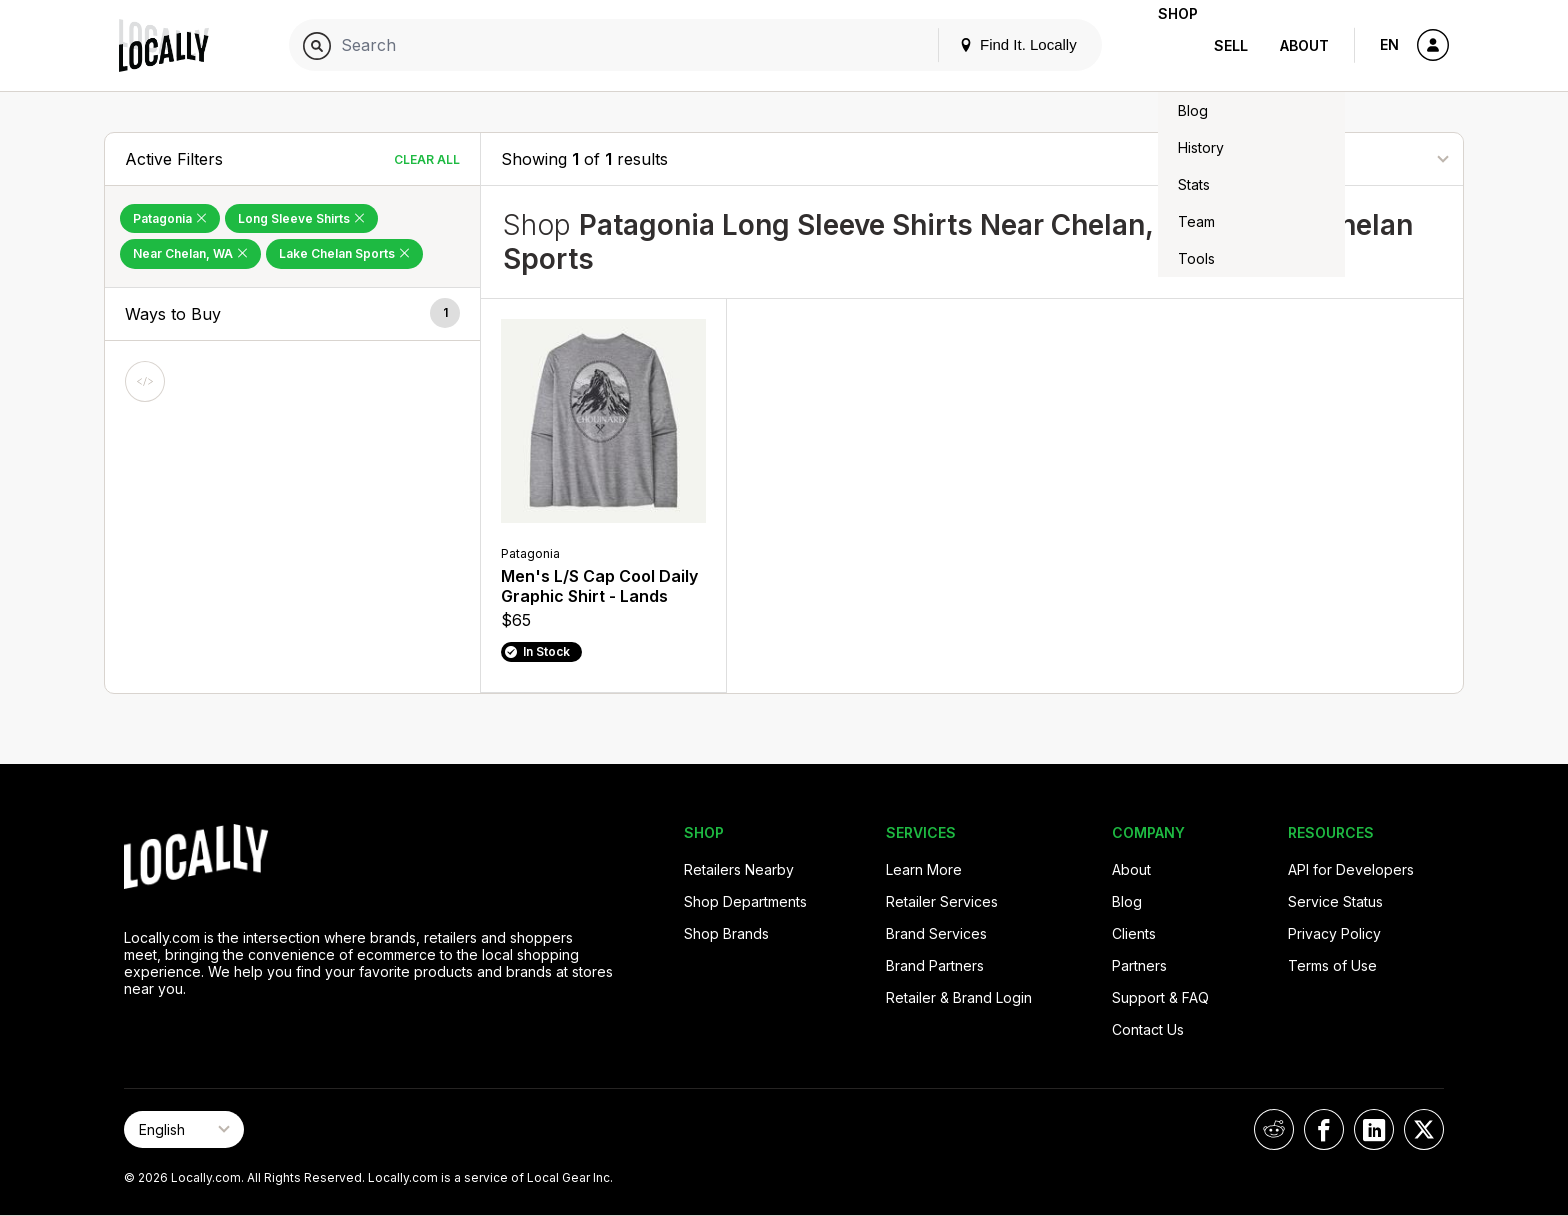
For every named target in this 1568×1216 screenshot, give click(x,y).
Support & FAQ (1160, 997)
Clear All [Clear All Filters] (427, 159)
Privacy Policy (1334, 933)
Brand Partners (935, 965)
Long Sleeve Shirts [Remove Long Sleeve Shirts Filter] (301, 218)
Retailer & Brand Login (959, 997)
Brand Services (936, 933)
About (1304, 45)
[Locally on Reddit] (1274, 1129)
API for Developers (1351, 869)
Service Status (1335, 901)
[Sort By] (1343, 158)
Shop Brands (726, 933)
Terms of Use (1332, 965)
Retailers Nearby (739, 869)
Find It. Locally (986, 44)
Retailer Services (942, 901)
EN (1389, 44)
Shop (1162, 45)
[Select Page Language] (184, 1129)
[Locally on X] (1424, 1129)
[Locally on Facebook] (1324, 1129)
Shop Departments (745, 901)
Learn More (924, 869)
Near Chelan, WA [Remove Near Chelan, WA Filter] (190, 253)
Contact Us (1148, 1029)
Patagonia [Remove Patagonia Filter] (170, 218)
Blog (1127, 901)
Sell (1231, 45)
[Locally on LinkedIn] (1374, 1129)
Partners (1139, 965)
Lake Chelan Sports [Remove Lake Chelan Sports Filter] (344, 253)
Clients (1134, 933)
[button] (292, 314)
